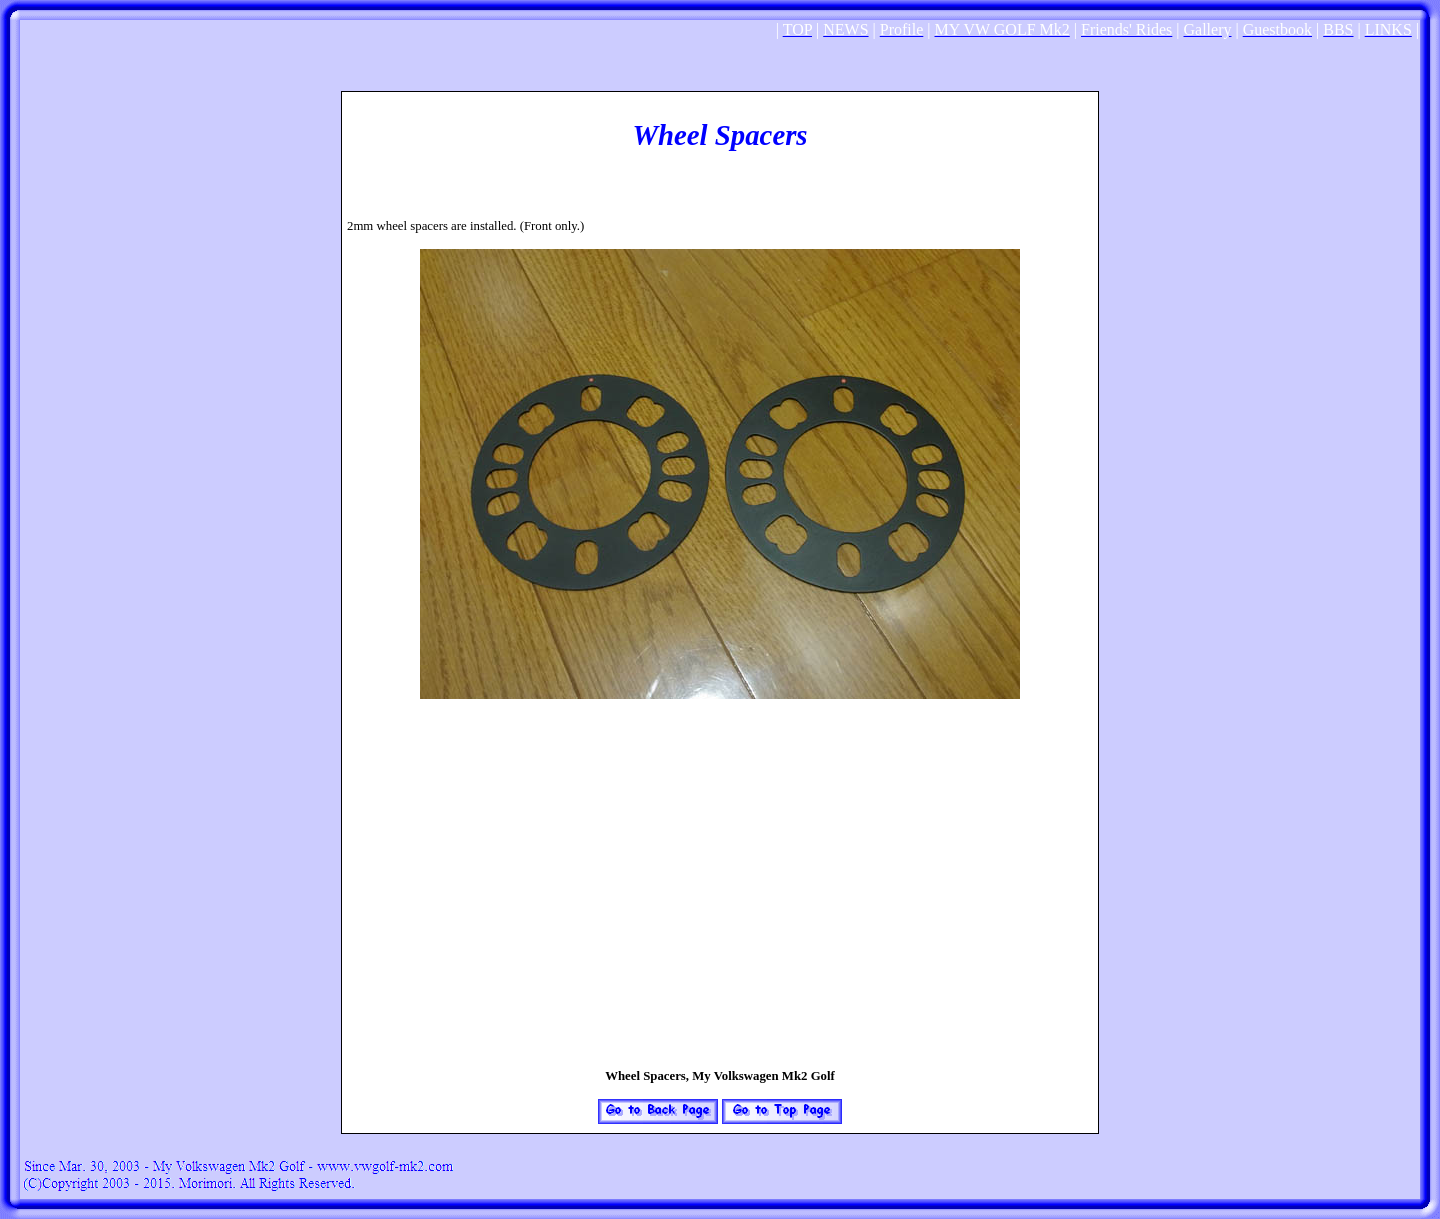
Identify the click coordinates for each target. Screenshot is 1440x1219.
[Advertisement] (720, 83)
